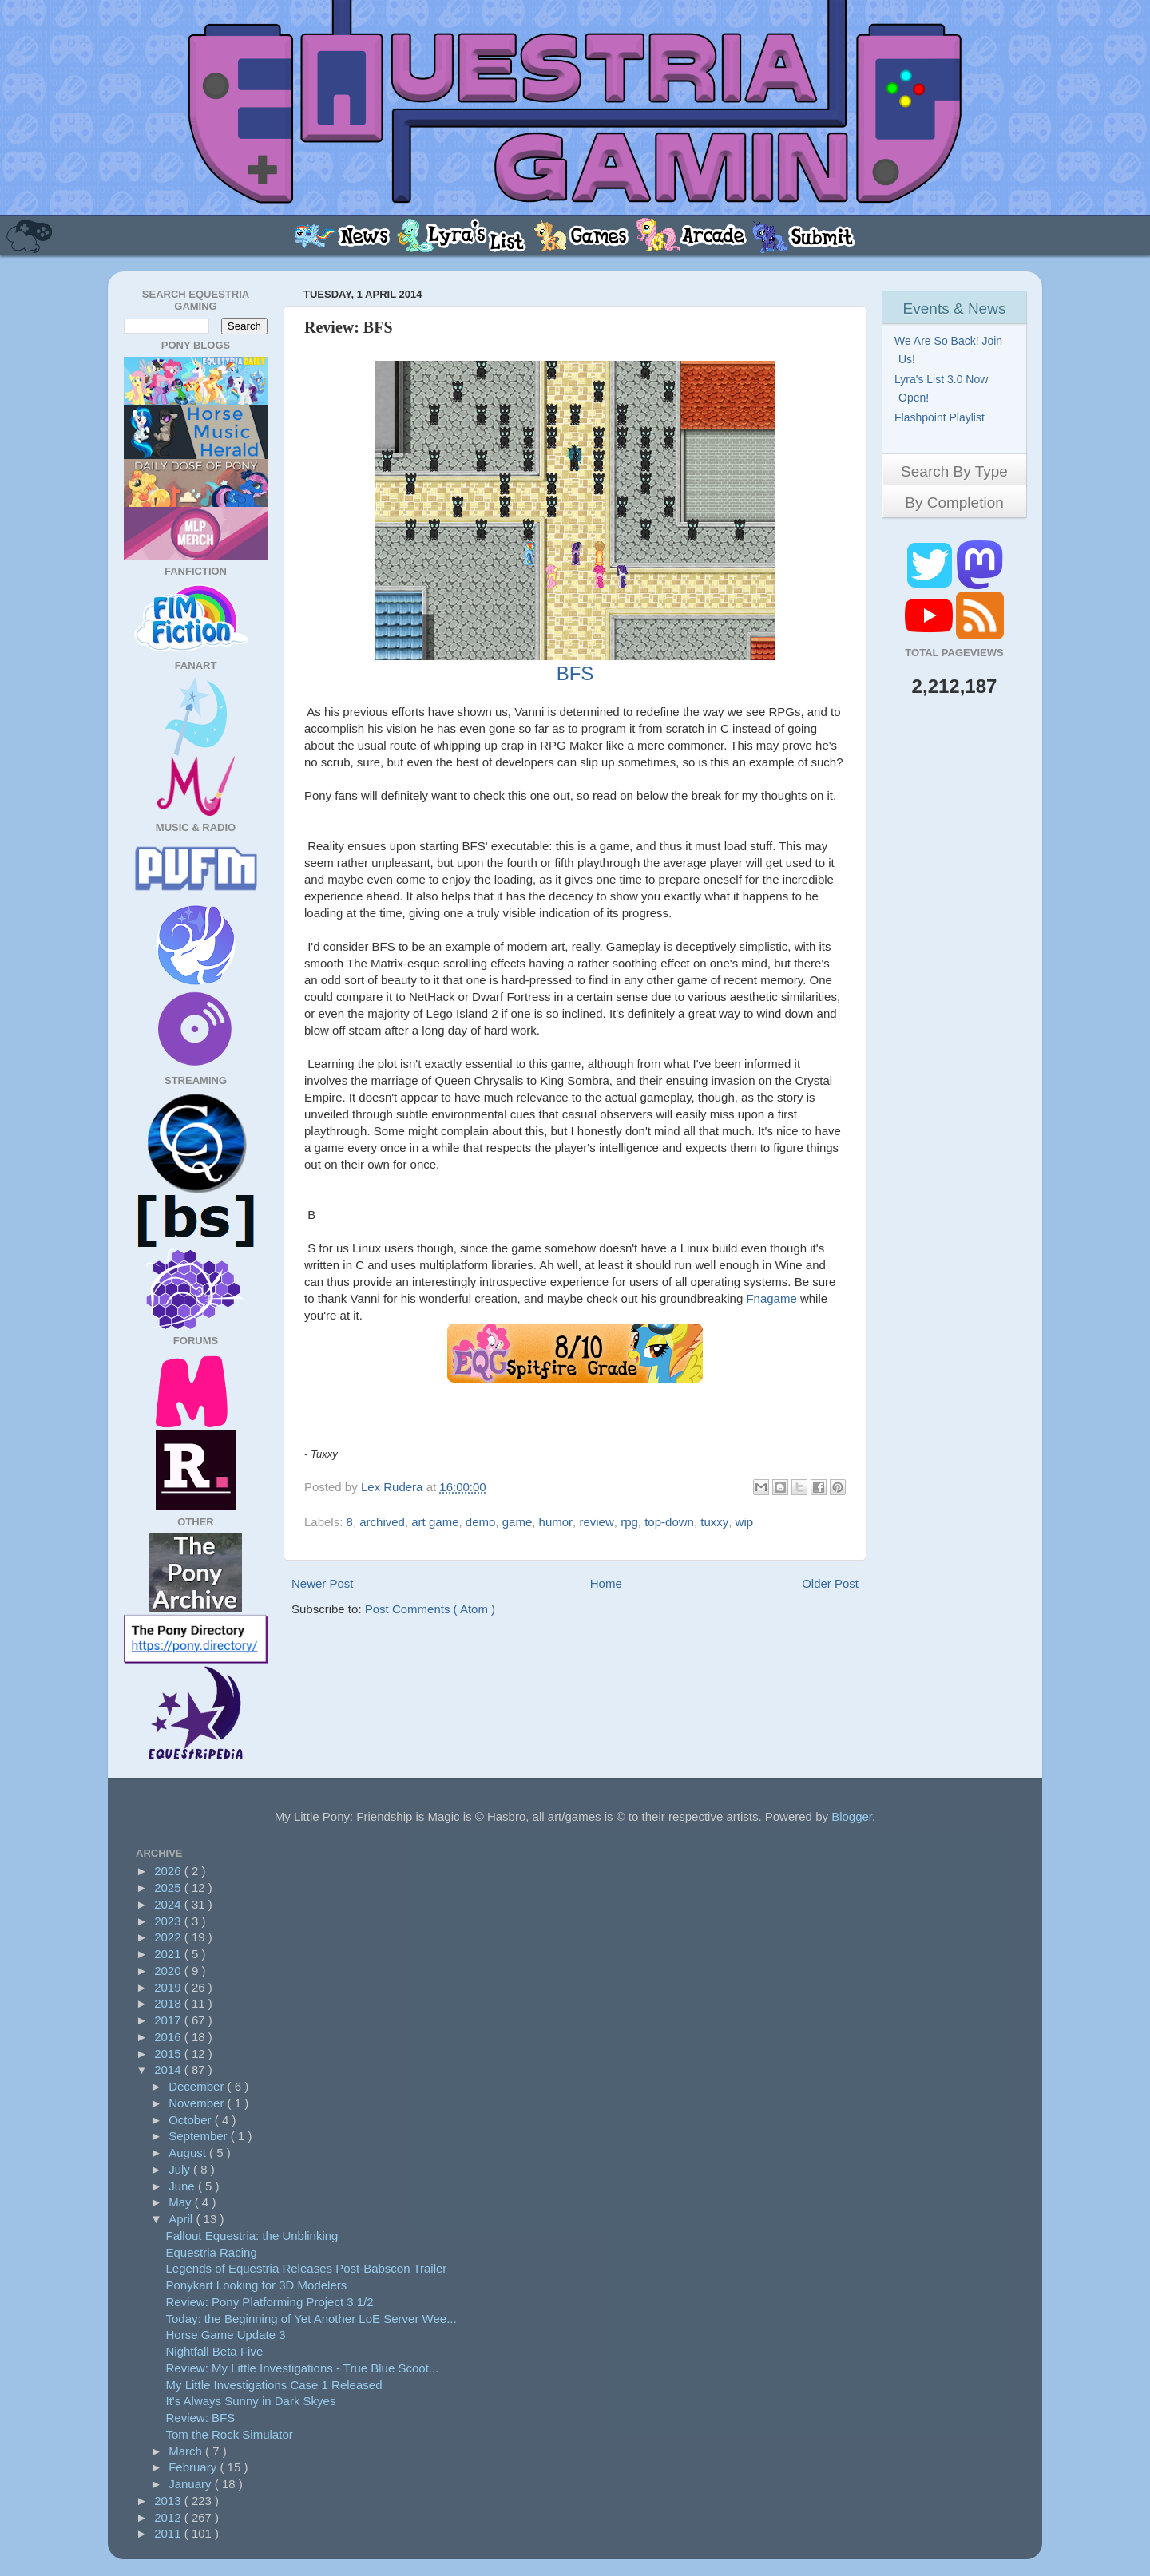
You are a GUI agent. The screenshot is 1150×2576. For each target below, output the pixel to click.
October (192, 2120)
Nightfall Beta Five (215, 2351)
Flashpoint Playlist (941, 417)
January (192, 2484)
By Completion (954, 502)
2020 (169, 1970)
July (181, 2169)
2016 (169, 2037)
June (183, 2186)
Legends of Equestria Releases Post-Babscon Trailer (306, 2268)
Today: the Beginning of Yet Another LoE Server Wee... (311, 2318)
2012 (169, 2517)
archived (382, 1522)
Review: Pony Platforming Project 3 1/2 (270, 2302)
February (194, 2467)
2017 (169, 2020)
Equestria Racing (211, 2252)
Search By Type (954, 471)
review (596, 1522)
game (517, 1522)
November (198, 2103)
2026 (169, 1871)
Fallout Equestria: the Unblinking (252, 2235)
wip (745, 1522)
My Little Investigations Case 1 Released (274, 2385)
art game (434, 1522)
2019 (169, 1987)
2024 (169, 1904)
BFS (575, 673)
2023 (169, 1921)
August (189, 2152)
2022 (169, 1937)
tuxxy (714, 1522)
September (200, 2136)
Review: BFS (201, 2417)
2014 (169, 2069)
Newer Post (322, 1583)
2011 (169, 2533)
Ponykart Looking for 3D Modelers (256, 2285)
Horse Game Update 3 (226, 2334)
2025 (169, 1887)
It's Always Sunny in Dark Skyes (251, 2401)
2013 (169, 2500)
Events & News (954, 308)
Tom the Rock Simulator (229, 2434)
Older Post (830, 1583)
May (182, 2202)
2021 (169, 1954)
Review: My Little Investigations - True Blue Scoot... (302, 2368)
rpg (629, 1522)
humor (556, 1522)
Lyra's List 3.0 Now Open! (943, 388)
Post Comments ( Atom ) (430, 1609)
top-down (669, 1522)
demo (481, 1522)
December (198, 2086)
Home (606, 1583)
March (187, 2451)
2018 (169, 2003)
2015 (169, 2053)
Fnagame (773, 1298)
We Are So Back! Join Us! (950, 350)
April (182, 2219)
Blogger (851, 1816)
